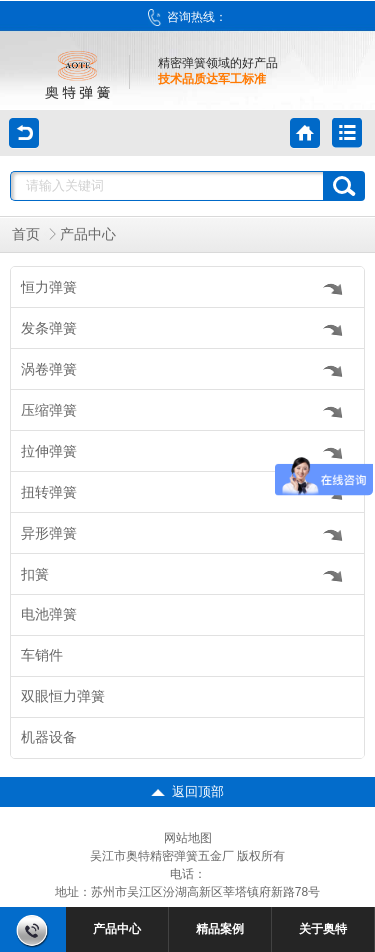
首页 (26, 234)
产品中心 (88, 234)
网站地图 (188, 838)
